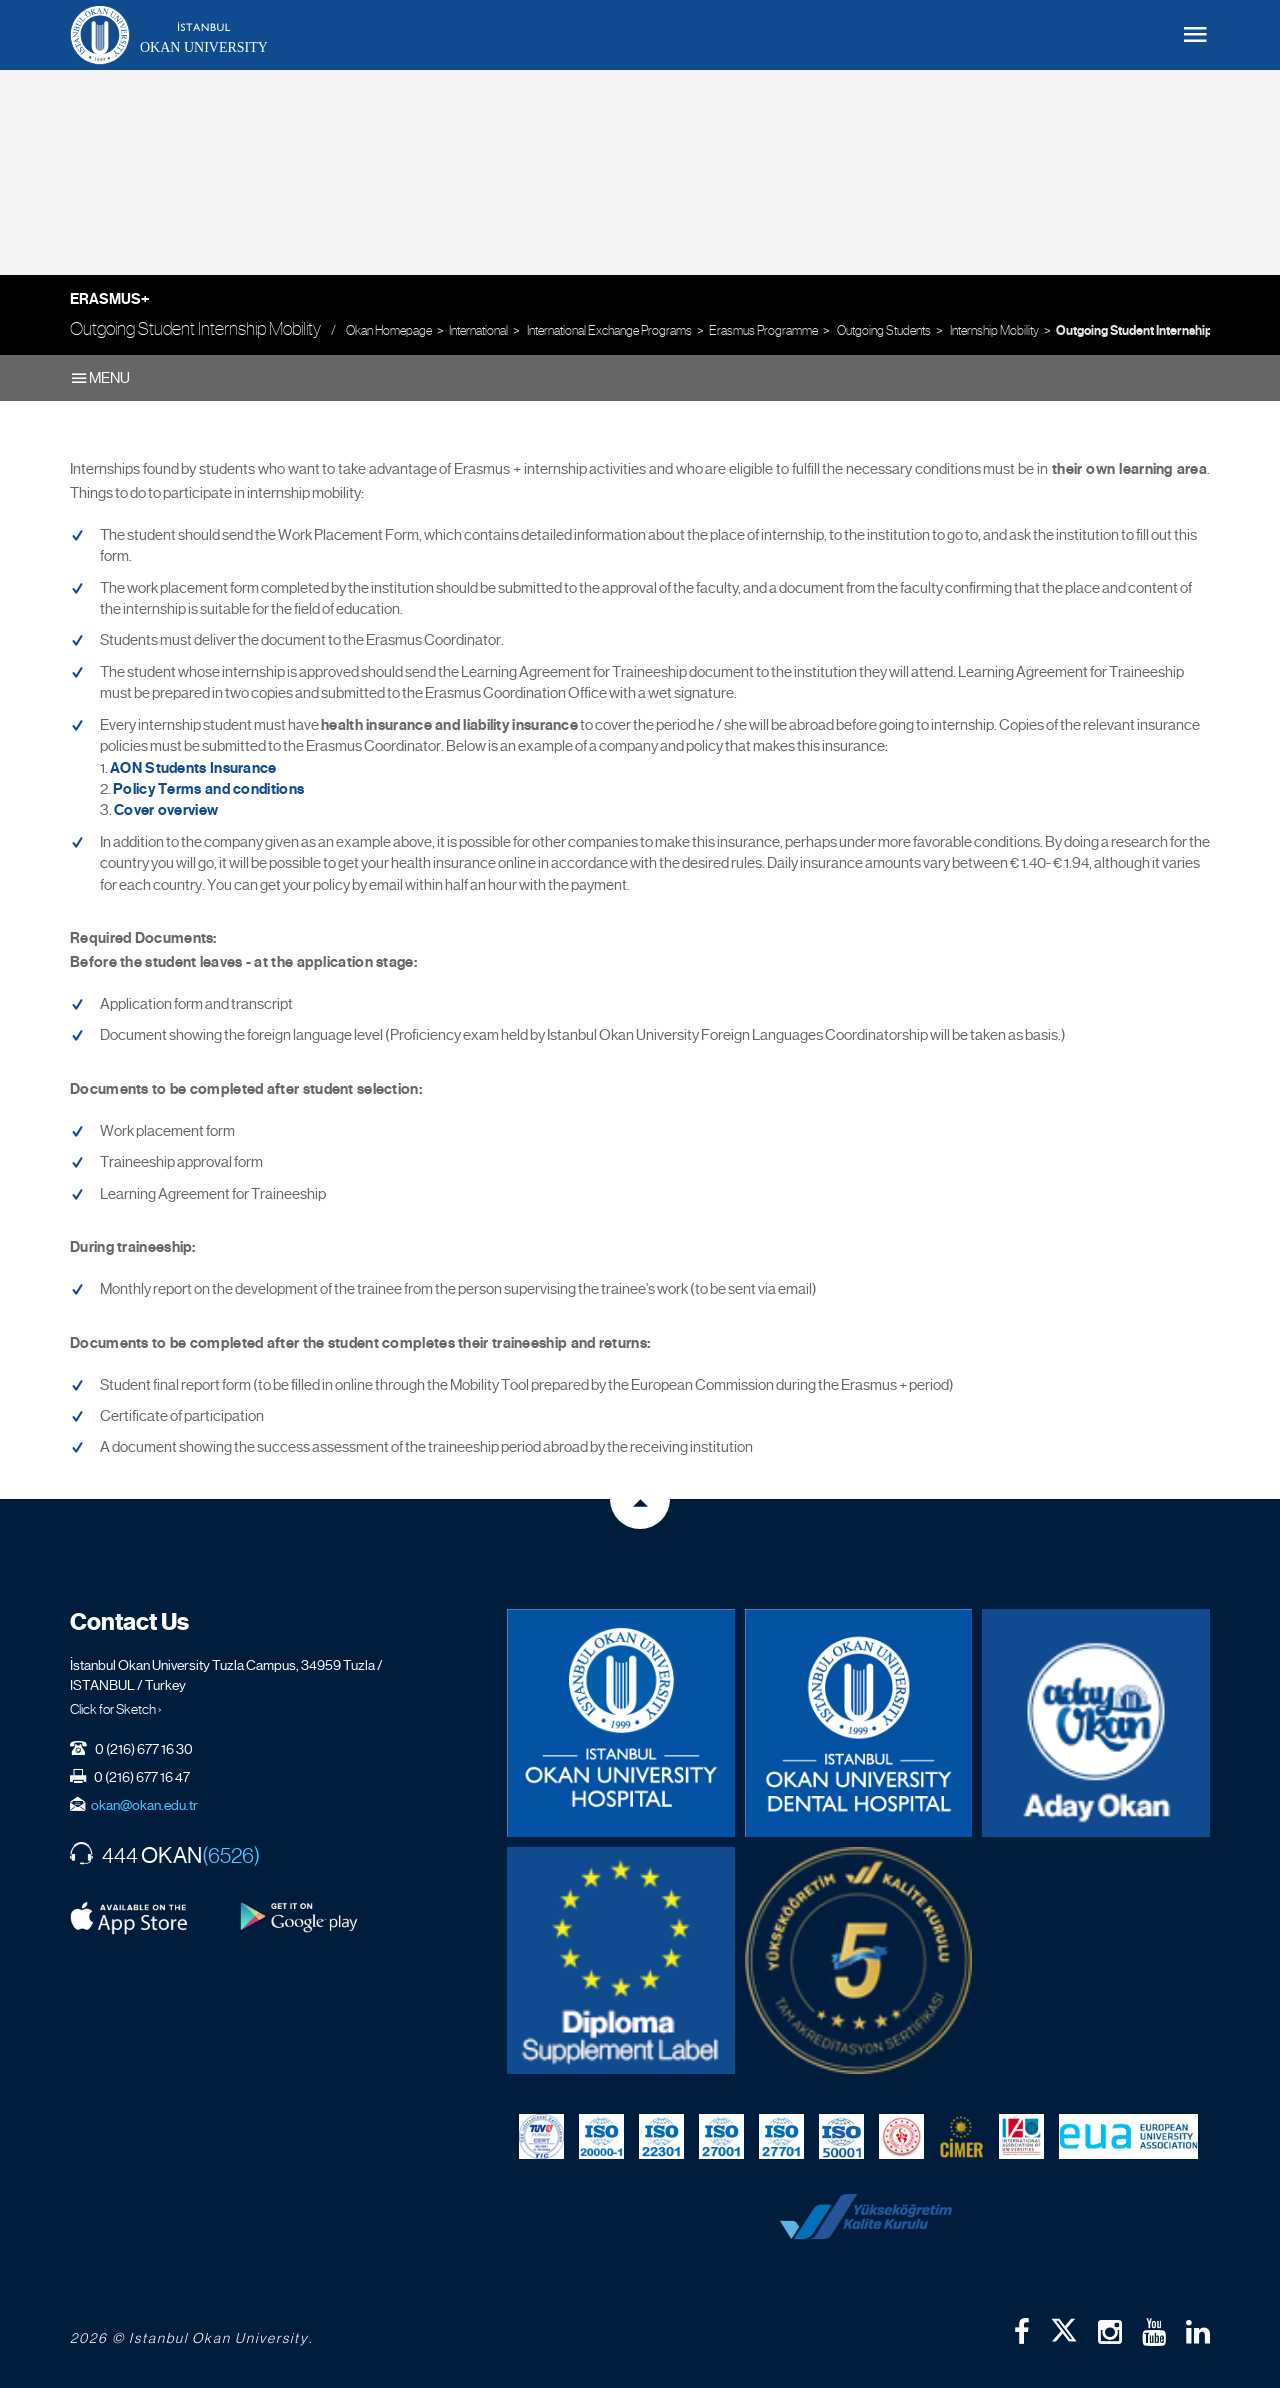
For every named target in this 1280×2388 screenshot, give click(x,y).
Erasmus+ (110, 299)
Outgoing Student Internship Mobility (1157, 331)
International (478, 330)
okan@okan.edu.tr (144, 1805)
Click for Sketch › (116, 1709)
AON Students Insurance (193, 768)
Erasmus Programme (763, 330)
